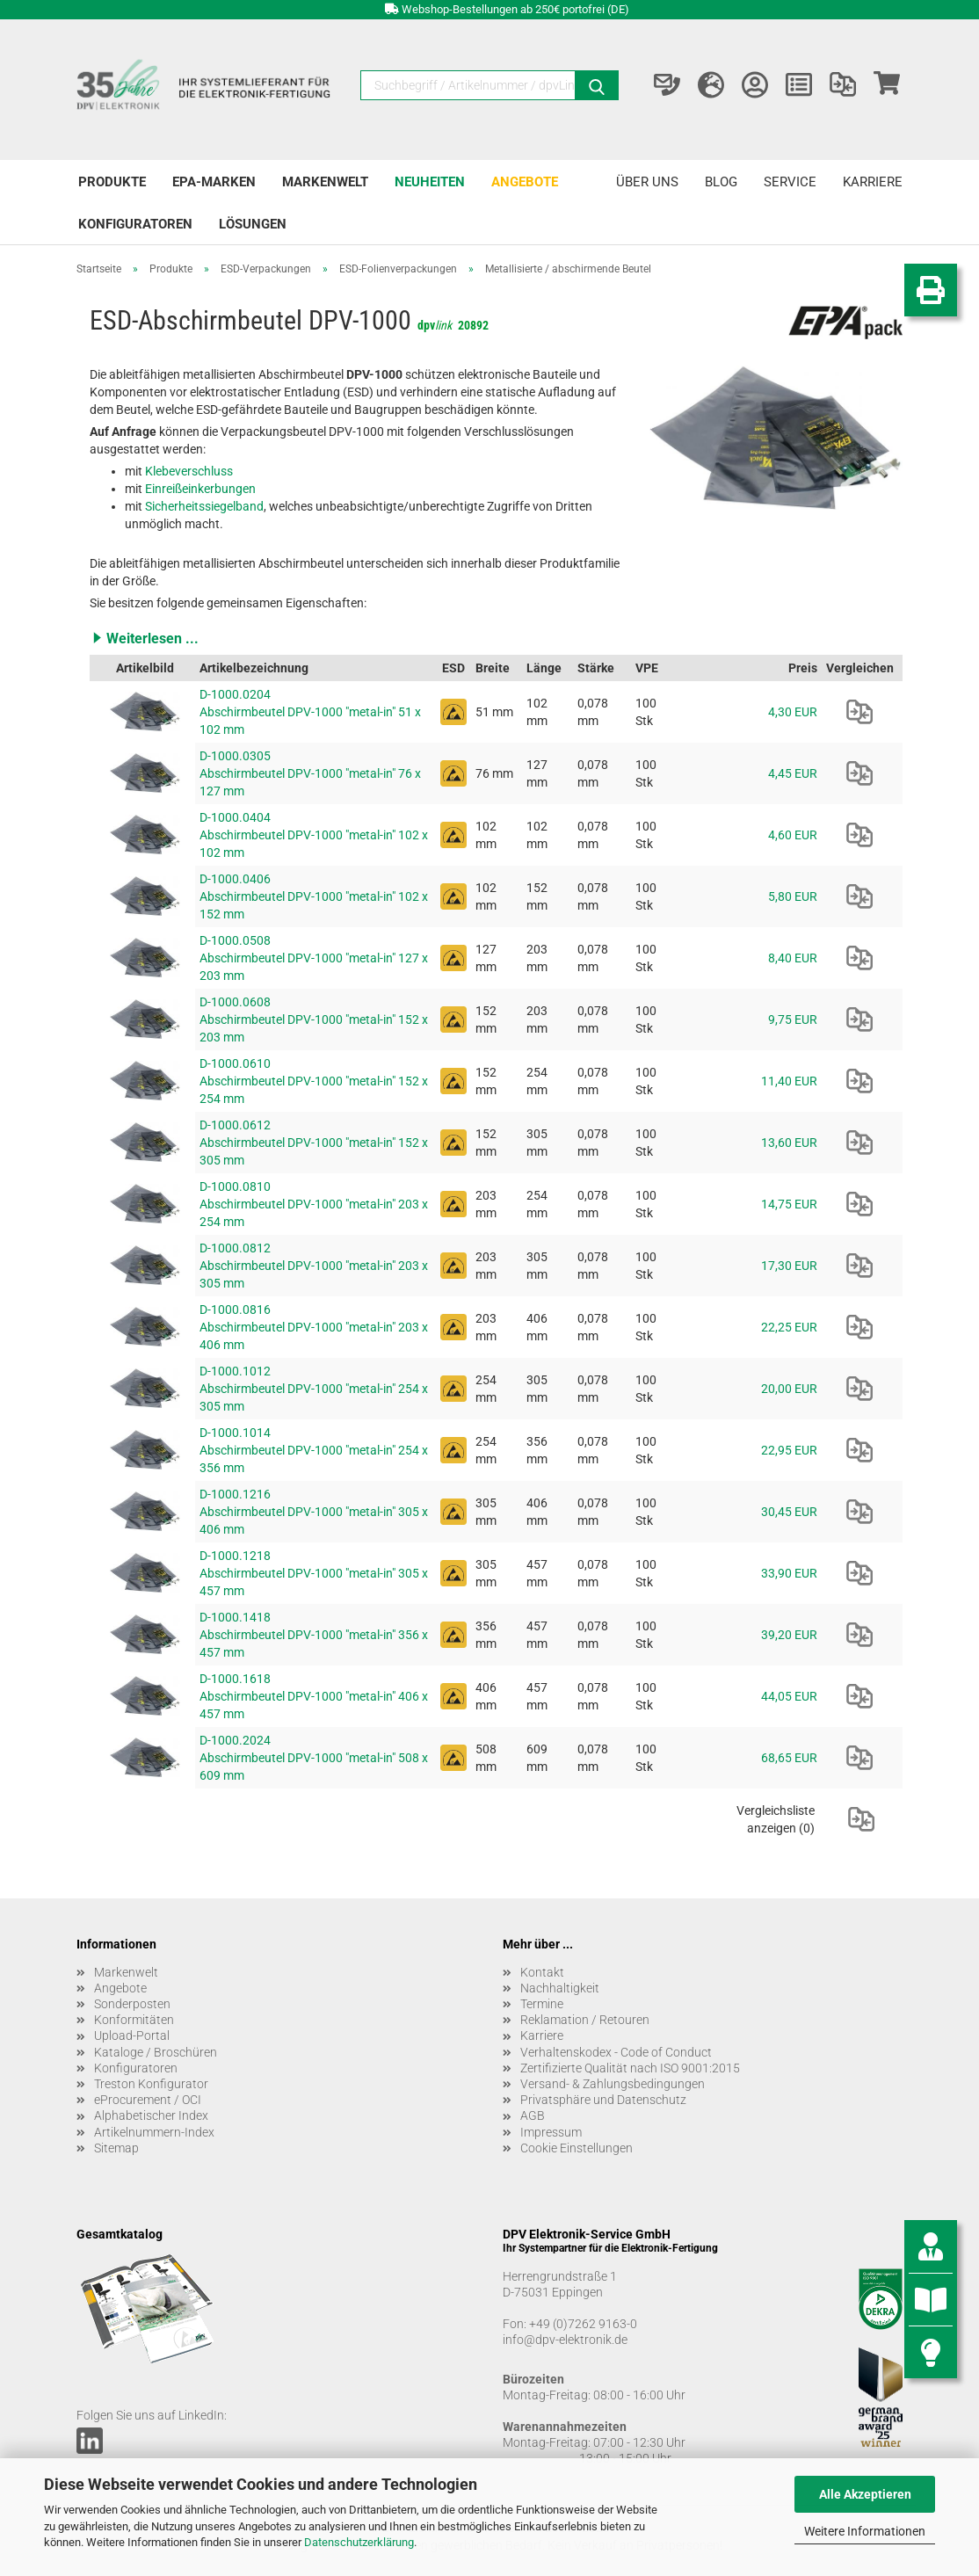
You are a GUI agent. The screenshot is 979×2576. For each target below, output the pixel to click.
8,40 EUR (792, 958)
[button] (496, 638)
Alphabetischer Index (151, 2115)
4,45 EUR (792, 773)
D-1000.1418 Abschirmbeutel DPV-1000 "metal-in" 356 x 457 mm (313, 1634)
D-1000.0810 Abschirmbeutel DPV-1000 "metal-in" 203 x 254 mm (313, 1204)
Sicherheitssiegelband (204, 506)
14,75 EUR (789, 1204)
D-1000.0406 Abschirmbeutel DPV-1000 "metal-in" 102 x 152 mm (313, 896)
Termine (541, 2004)
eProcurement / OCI (147, 2100)
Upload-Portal (132, 2035)
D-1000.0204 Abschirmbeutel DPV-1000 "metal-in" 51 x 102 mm (310, 712)
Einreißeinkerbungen (200, 489)
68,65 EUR (789, 1758)
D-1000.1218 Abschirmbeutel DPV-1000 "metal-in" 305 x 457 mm (313, 1573)
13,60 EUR (789, 1143)
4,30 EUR (792, 712)
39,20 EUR (789, 1635)
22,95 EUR (789, 1450)
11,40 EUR (789, 1081)
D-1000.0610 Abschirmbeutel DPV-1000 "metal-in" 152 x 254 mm (313, 1081)
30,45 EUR (789, 1512)
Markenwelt (325, 182)
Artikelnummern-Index (154, 2132)
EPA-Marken (214, 182)
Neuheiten (430, 182)
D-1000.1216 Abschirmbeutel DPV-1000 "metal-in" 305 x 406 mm (313, 1511)
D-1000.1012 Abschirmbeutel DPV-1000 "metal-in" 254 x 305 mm (313, 1388)
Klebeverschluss (189, 471)
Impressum (551, 2132)
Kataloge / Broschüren (155, 2052)
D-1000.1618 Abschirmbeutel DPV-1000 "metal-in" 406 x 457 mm (313, 1696)
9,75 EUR (792, 1019)
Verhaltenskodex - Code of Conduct (616, 2052)
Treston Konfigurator (151, 2084)
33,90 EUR (789, 1573)
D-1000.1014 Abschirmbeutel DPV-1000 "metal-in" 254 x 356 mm (313, 1450)
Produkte (112, 182)
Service (790, 182)
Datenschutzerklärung (359, 2542)
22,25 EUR (789, 1327)
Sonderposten (132, 2004)
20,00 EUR (789, 1389)
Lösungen (252, 224)
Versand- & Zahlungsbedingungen (612, 2084)
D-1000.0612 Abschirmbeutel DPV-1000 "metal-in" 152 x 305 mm (313, 1142)
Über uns (647, 182)
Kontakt (542, 1972)
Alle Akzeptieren (865, 2494)
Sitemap (116, 2148)
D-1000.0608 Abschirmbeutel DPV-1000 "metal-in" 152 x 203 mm (313, 1019)
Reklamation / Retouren (584, 2020)
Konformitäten (134, 2020)
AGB (532, 2115)
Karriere (873, 182)
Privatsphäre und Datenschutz (603, 2100)
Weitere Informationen (864, 2531)
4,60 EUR (792, 835)
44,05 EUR (789, 1696)
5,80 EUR (792, 896)
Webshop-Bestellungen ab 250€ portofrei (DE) (515, 9)
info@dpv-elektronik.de (565, 2340)
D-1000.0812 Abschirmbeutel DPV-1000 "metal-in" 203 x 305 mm (313, 1265)
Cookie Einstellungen (576, 2148)
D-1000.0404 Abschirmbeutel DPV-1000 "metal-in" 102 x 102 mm (313, 835)
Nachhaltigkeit (559, 1988)
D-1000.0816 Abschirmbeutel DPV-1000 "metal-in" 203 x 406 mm (313, 1327)
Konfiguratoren (135, 224)
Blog (721, 182)
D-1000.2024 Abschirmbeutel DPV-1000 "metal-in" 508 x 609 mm (313, 1757)
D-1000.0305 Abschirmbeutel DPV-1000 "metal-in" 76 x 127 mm (310, 773)
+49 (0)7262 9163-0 (583, 2324)
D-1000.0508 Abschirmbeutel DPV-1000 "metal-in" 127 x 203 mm (313, 958)
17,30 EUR (789, 1266)
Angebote (524, 182)
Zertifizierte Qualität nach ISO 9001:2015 (630, 2068)
